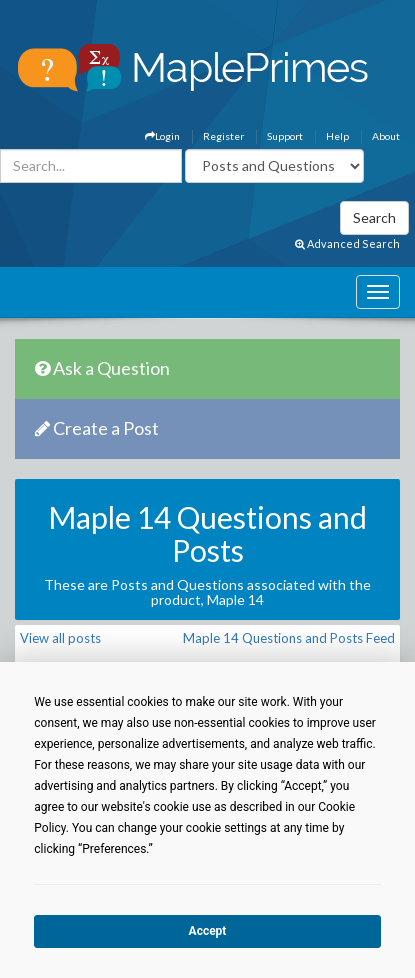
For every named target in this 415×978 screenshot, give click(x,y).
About (386, 136)
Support (285, 136)
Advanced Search (347, 243)
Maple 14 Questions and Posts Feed (289, 638)
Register (223, 136)
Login (162, 136)
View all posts (60, 638)
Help (337, 136)
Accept (208, 931)
